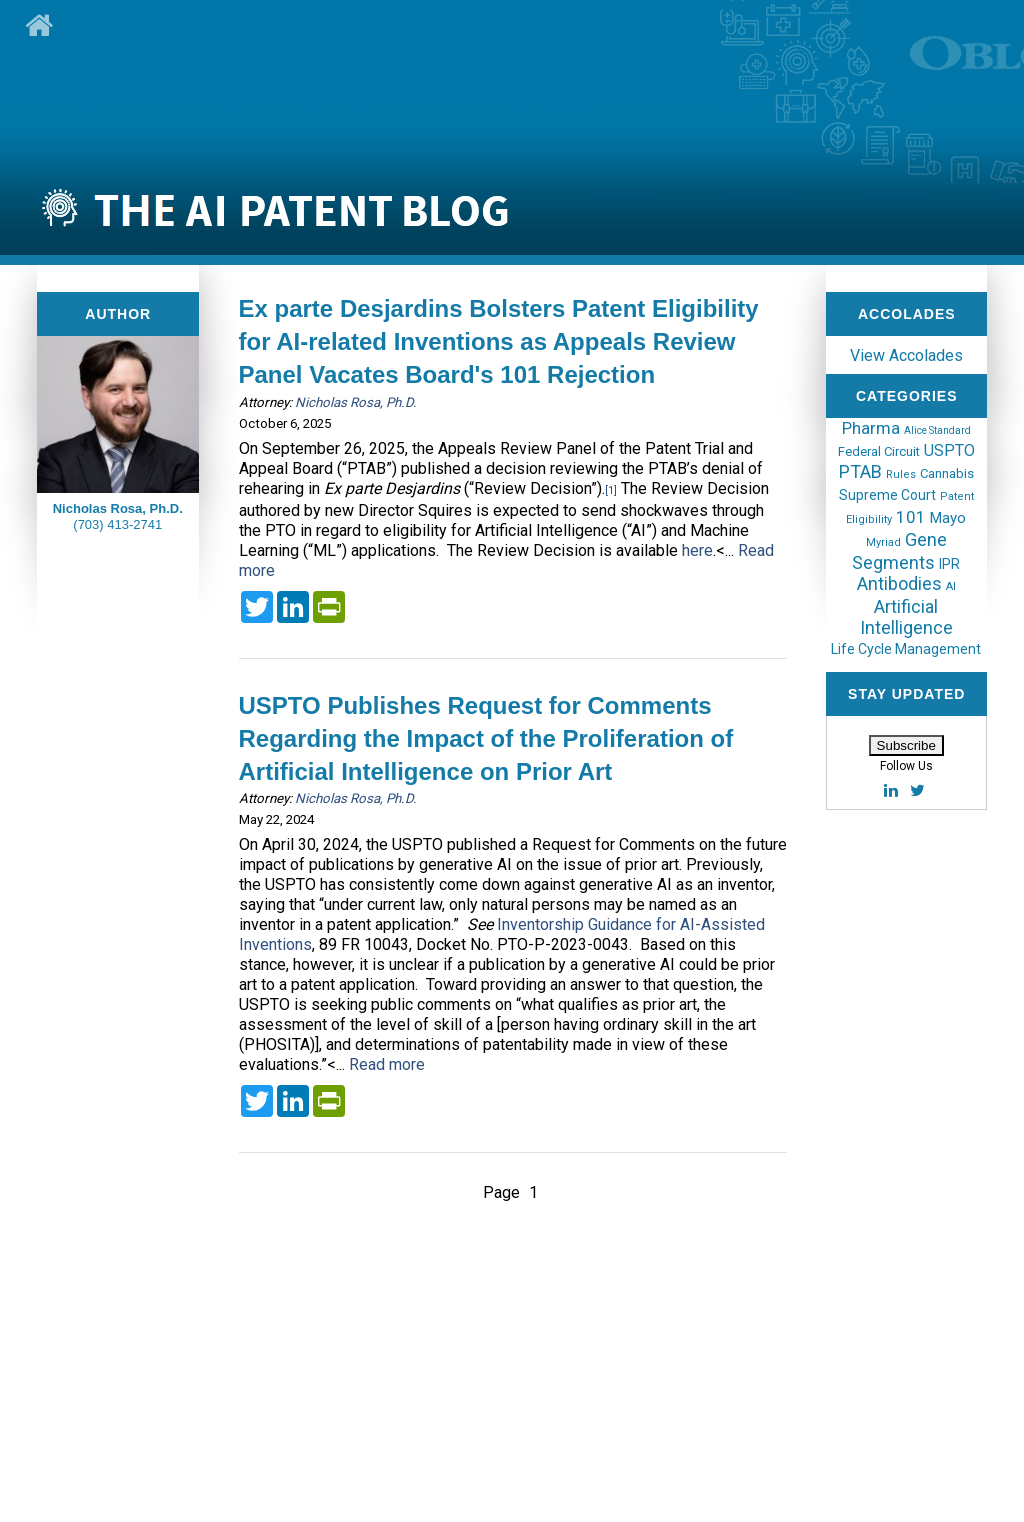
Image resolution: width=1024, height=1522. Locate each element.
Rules (901, 474)
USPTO (949, 450)
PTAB (860, 471)
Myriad (883, 542)
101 (911, 517)
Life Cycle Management (906, 649)
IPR (949, 564)
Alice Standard (937, 430)
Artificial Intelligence (906, 617)
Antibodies (899, 583)
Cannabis (947, 473)
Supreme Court (887, 495)
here (697, 550)
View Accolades (906, 355)
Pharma (871, 428)
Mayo (948, 518)
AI (951, 586)
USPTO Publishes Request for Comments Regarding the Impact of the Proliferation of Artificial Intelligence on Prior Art (486, 738)
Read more (387, 1064)
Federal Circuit (879, 451)
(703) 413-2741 (117, 524)
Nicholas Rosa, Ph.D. (356, 402)
